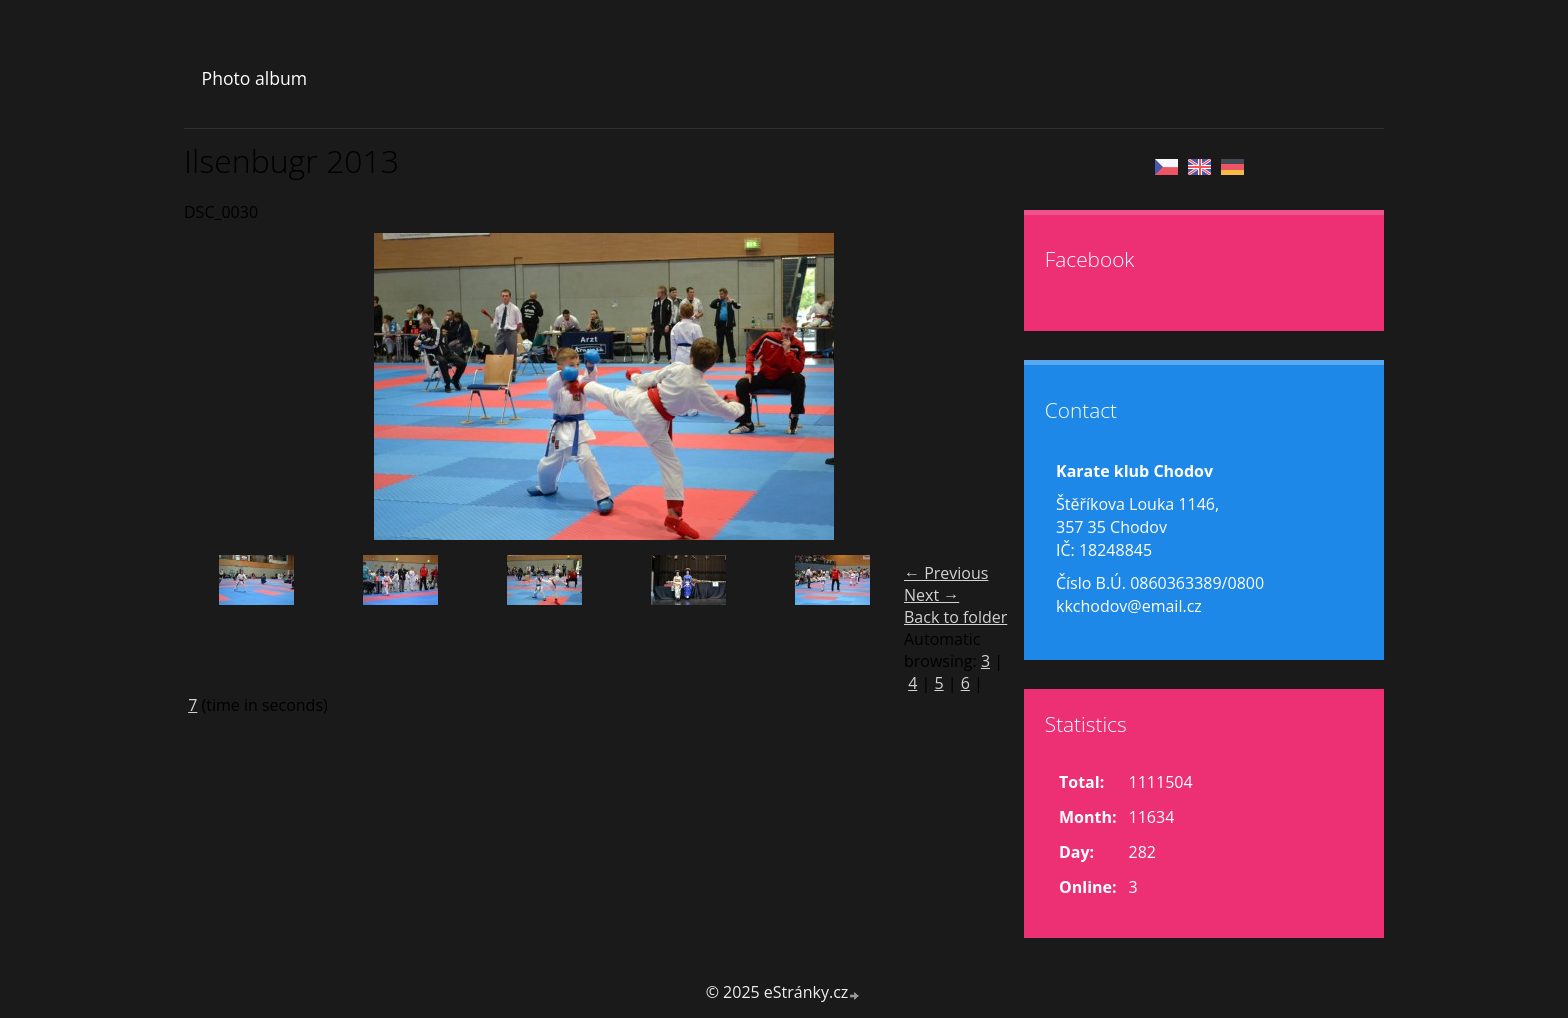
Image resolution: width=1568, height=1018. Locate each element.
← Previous (946, 573)
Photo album (254, 78)
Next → (931, 595)
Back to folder (955, 617)
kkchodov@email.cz (1129, 606)
